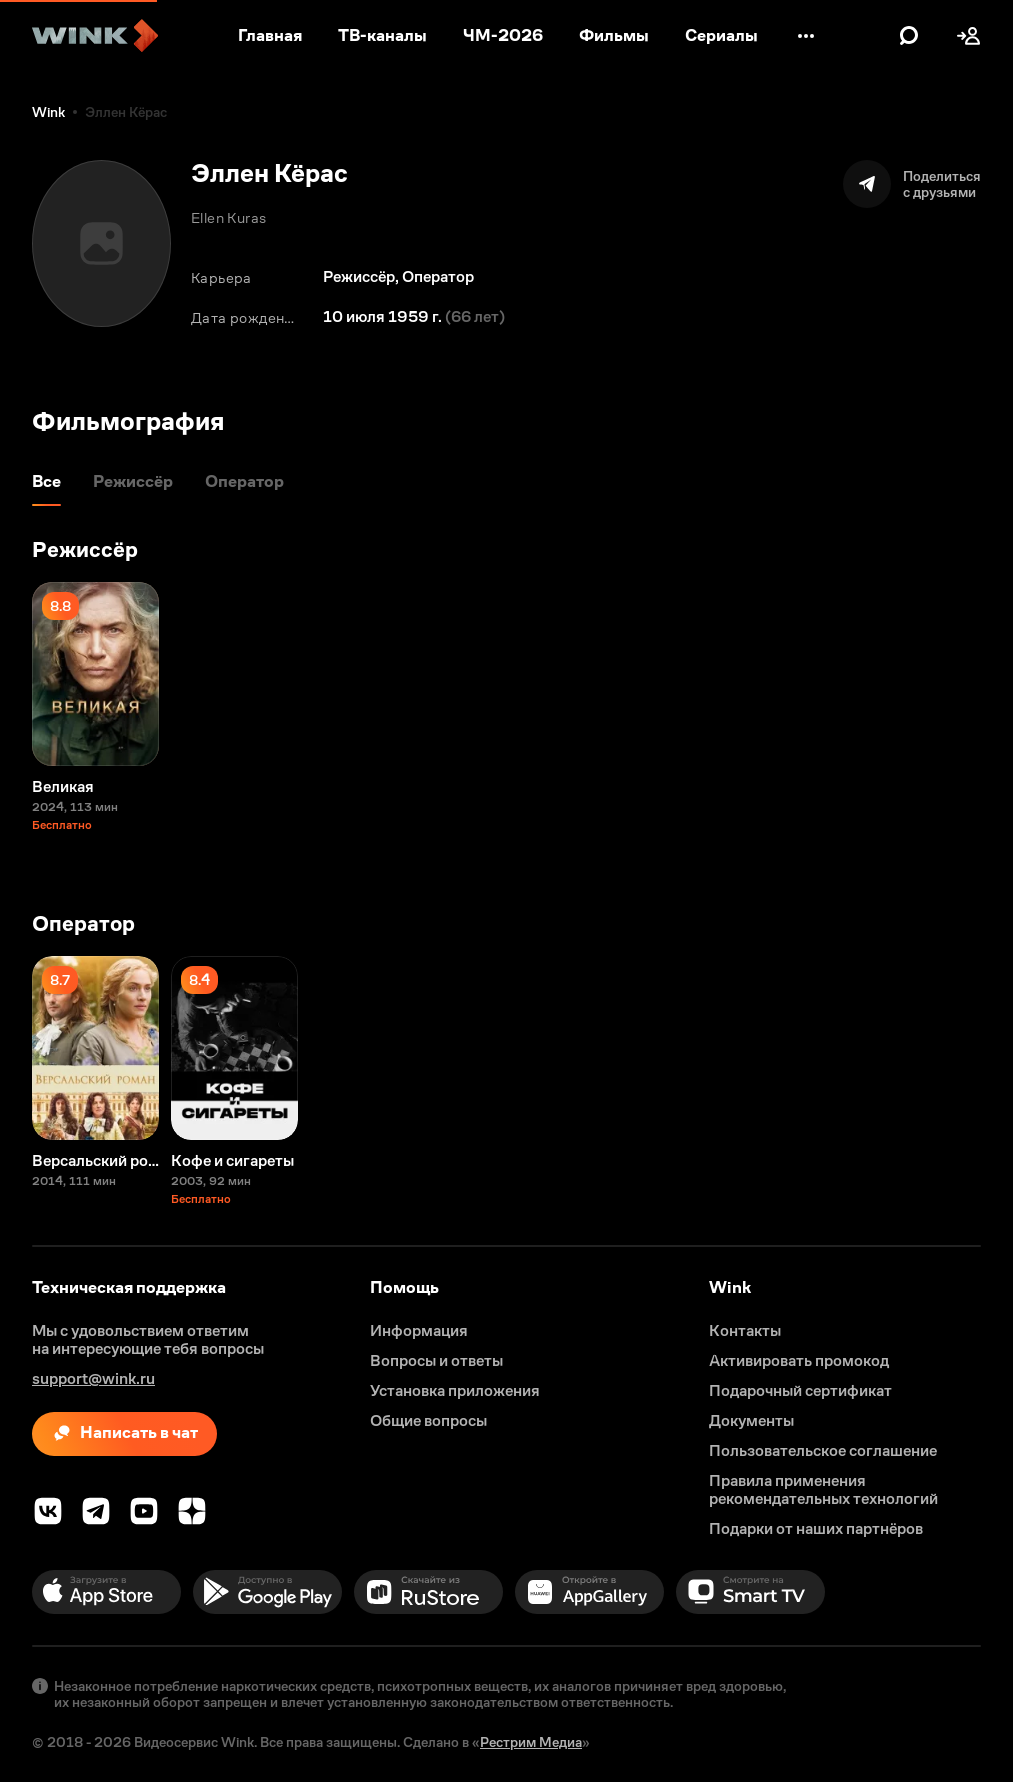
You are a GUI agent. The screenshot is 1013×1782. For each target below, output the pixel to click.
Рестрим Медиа (531, 1742)
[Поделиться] (912, 184)
